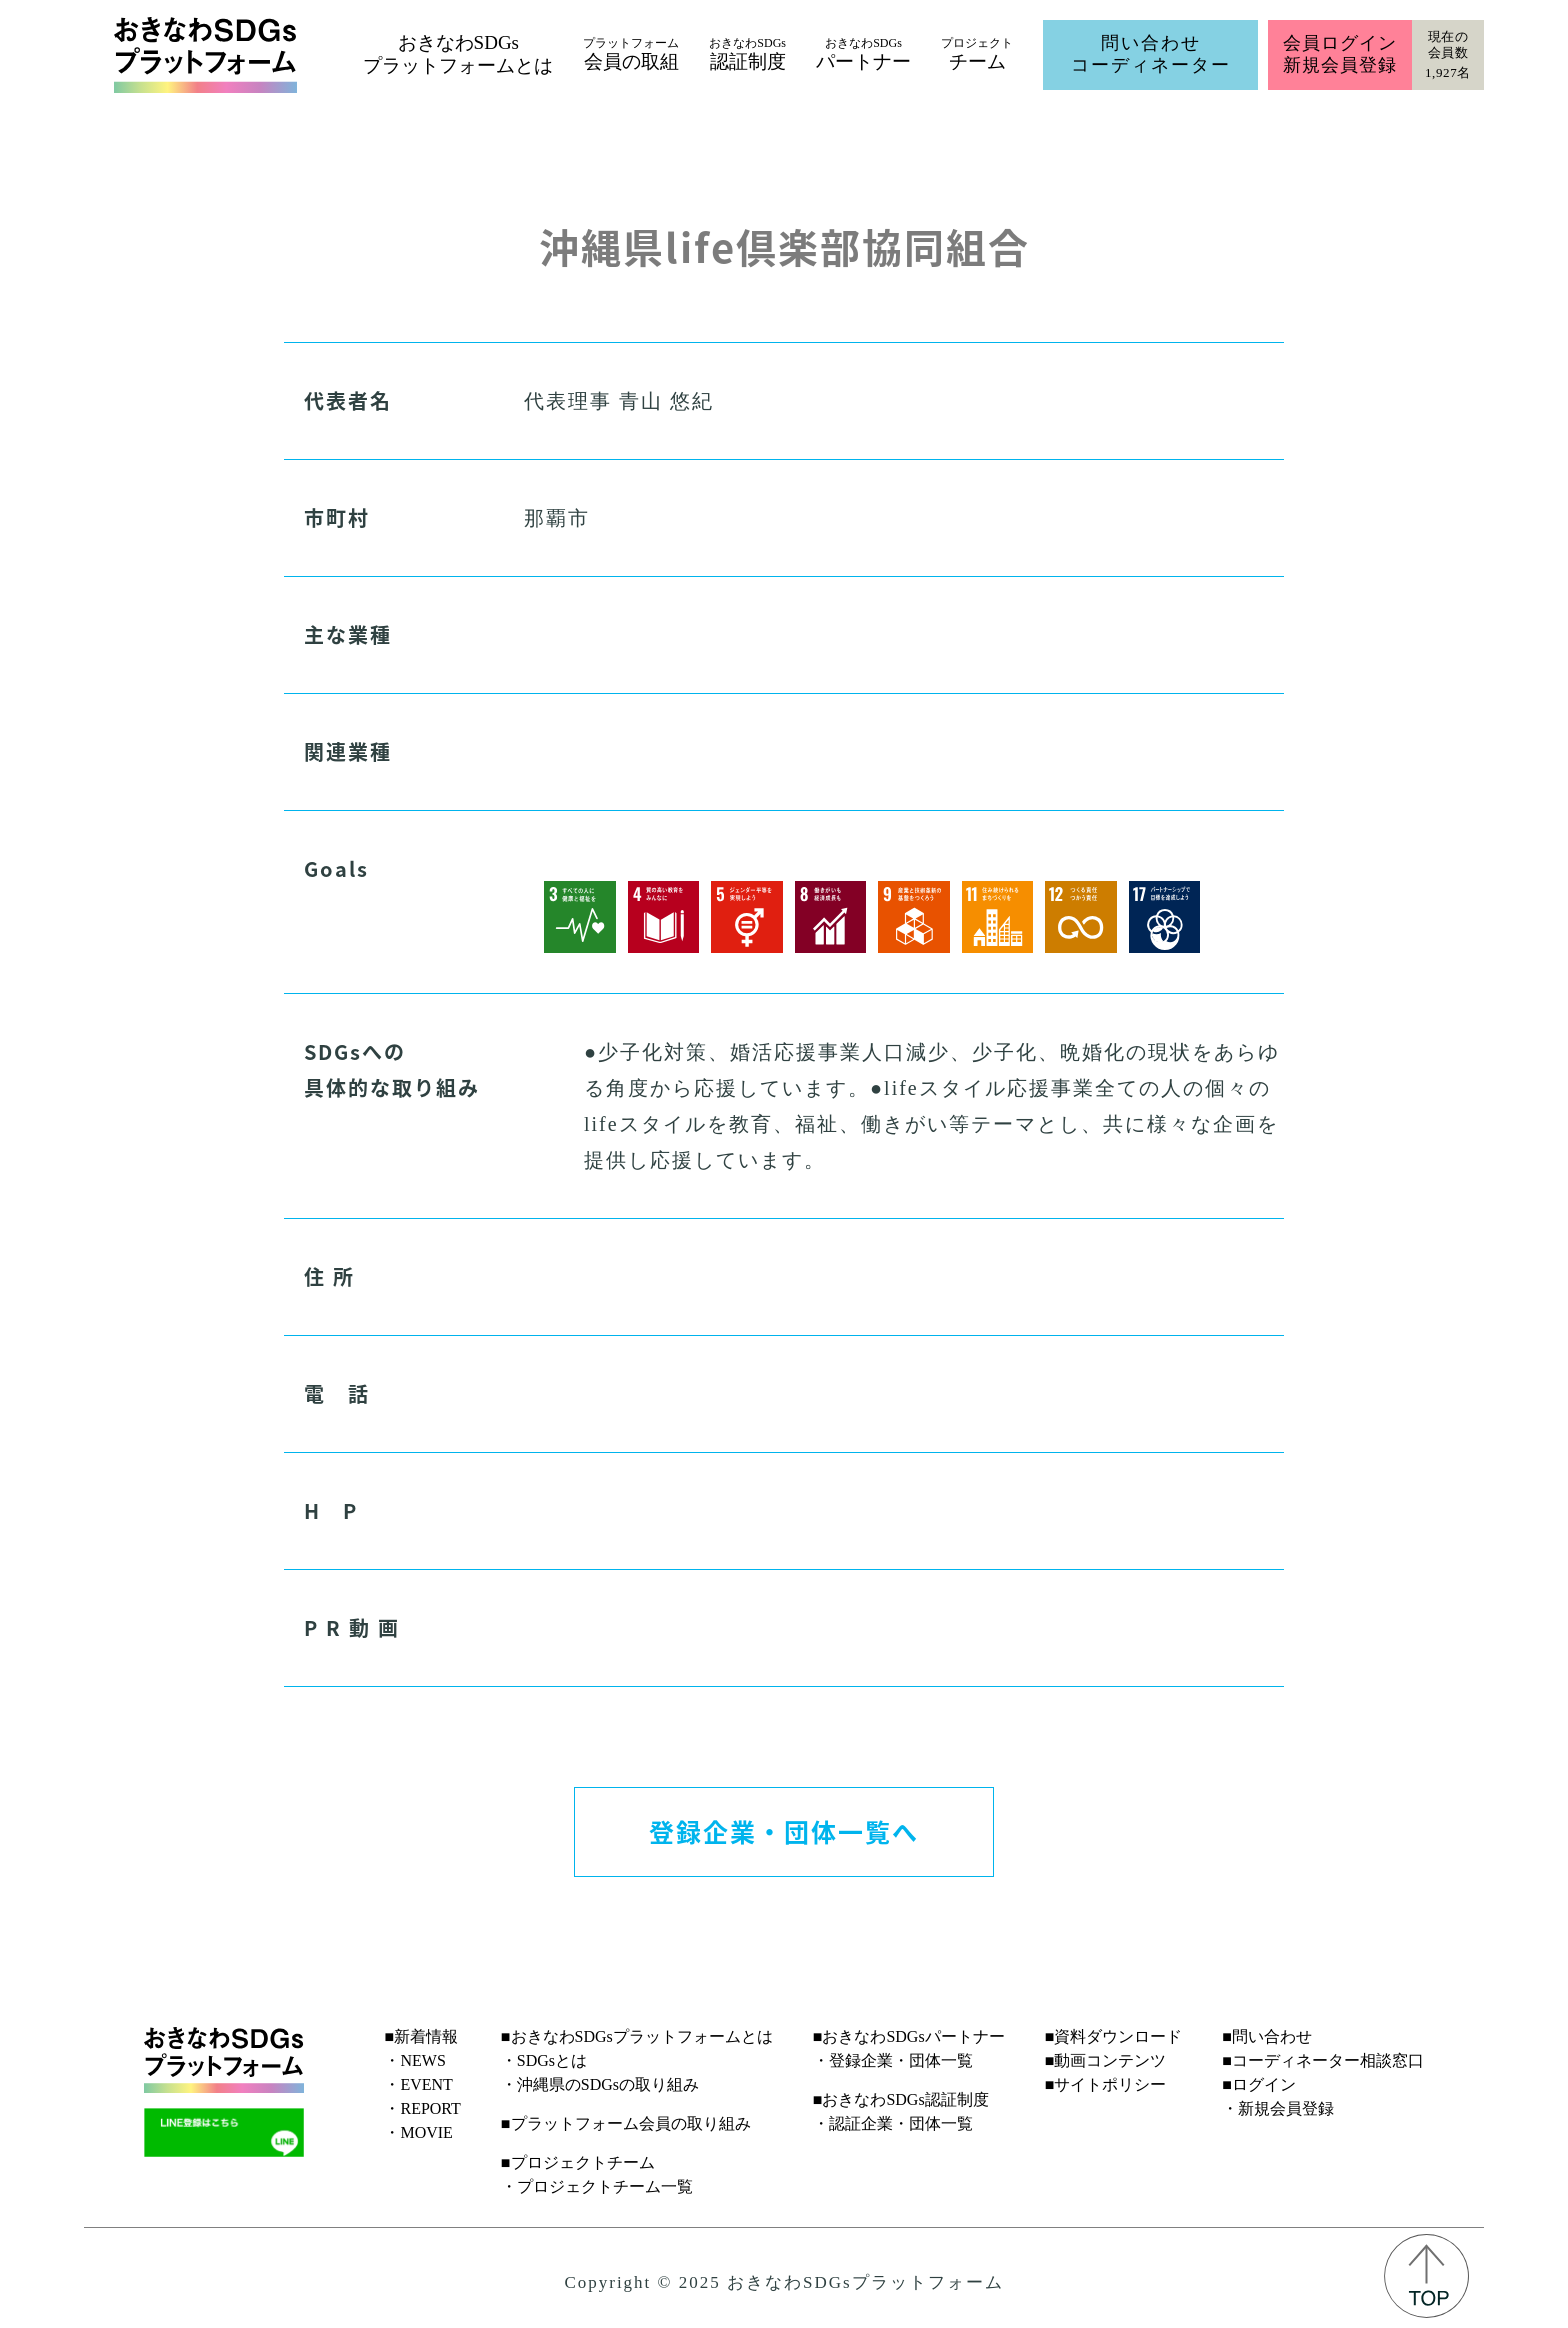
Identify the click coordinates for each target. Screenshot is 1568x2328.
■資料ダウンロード (1114, 2036)
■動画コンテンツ (1106, 2060)
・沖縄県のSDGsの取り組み (600, 2084)
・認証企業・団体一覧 (893, 2123)
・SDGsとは (544, 2060)
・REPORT (422, 2108)
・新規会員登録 (1278, 2108)
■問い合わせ (1267, 2036)
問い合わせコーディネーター (1151, 54)
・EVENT (418, 2084)
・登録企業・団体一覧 (893, 2060)
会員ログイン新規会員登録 (1339, 54)
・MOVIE (418, 2132)
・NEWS (414, 2060)
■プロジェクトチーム (578, 2162)
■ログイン (1259, 2084)
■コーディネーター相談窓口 (1323, 2060)
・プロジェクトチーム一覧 (597, 2186)
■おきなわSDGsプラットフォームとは (637, 2036)
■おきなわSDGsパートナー (909, 2036)
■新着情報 (421, 2036)
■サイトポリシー (1106, 2084)
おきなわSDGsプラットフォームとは (458, 54)
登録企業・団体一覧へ (784, 1831)
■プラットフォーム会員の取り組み (626, 2123)
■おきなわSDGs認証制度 (901, 2099)
